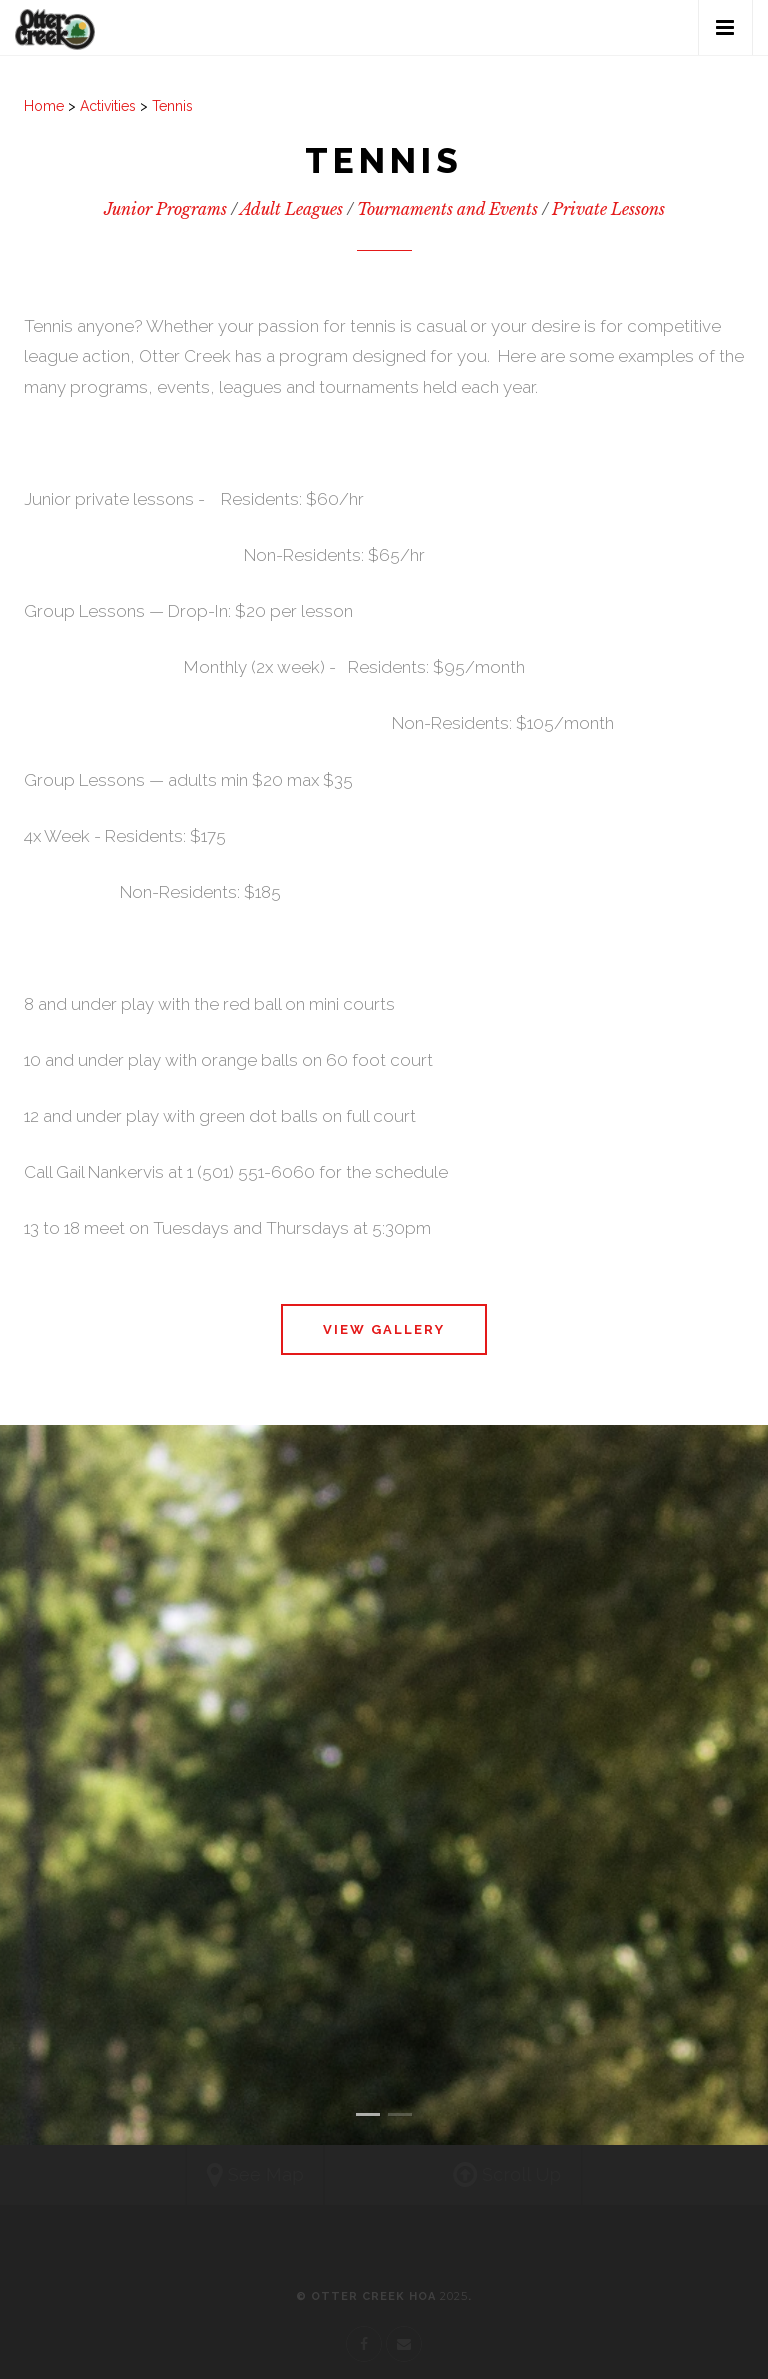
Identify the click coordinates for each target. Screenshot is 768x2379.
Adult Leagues (291, 209)
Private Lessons (608, 209)
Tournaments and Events (447, 209)
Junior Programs (165, 209)
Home (44, 106)
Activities (108, 106)
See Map (250, 2176)
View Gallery (384, 1329)
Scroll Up (512, 2176)
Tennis (172, 106)
